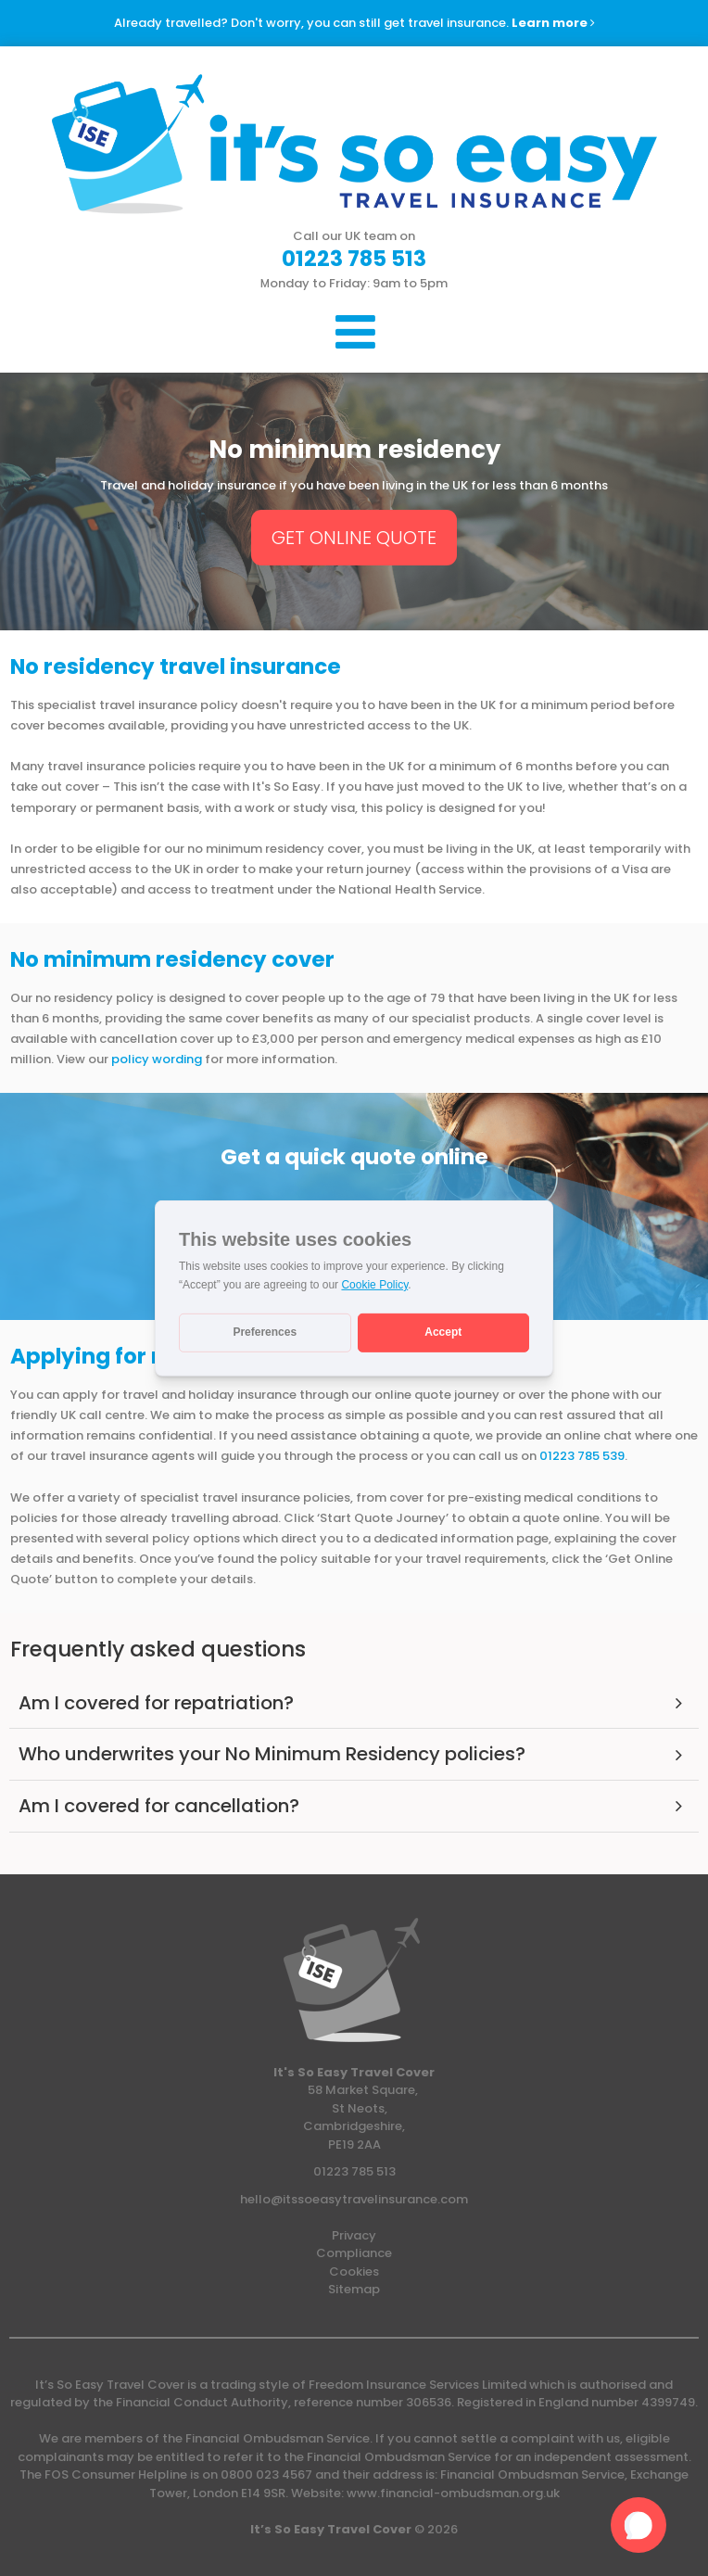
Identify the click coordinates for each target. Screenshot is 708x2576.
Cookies (354, 2271)
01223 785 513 (354, 2171)
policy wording (158, 1059)
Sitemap (354, 2289)
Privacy (354, 2235)
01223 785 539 (582, 1456)
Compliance (354, 2253)
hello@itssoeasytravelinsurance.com (354, 2199)
